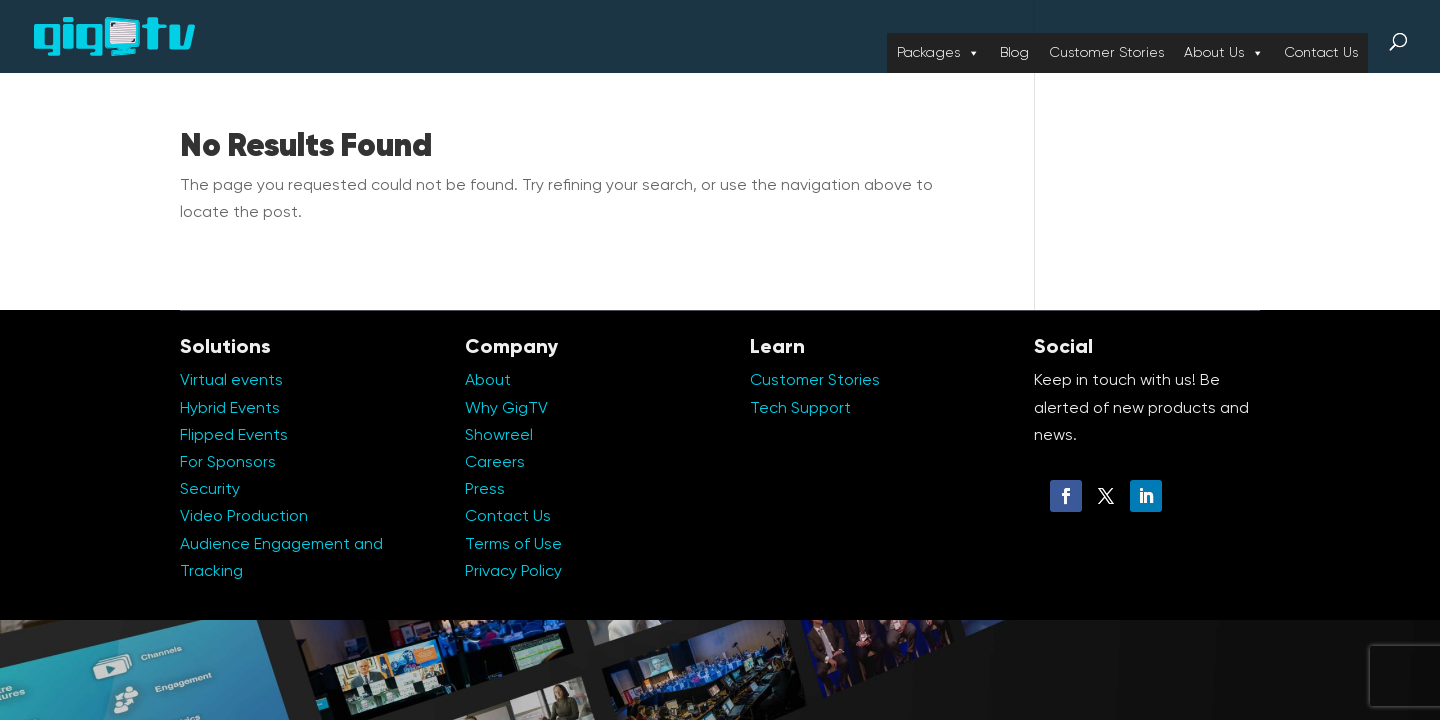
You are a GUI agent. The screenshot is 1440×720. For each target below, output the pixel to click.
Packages (938, 53)
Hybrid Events (230, 409)
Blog (1014, 53)
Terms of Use (513, 545)
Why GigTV (506, 409)
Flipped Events (234, 436)
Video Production (244, 517)
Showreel (499, 436)
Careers (495, 463)
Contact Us (1321, 53)
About (488, 381)
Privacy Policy (513, 572)
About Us (1224, 53)
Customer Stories (1106, 53)
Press (485, 490)
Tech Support (800, 409)
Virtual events (231, 381)
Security (210, 490)
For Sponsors (228, 463)
